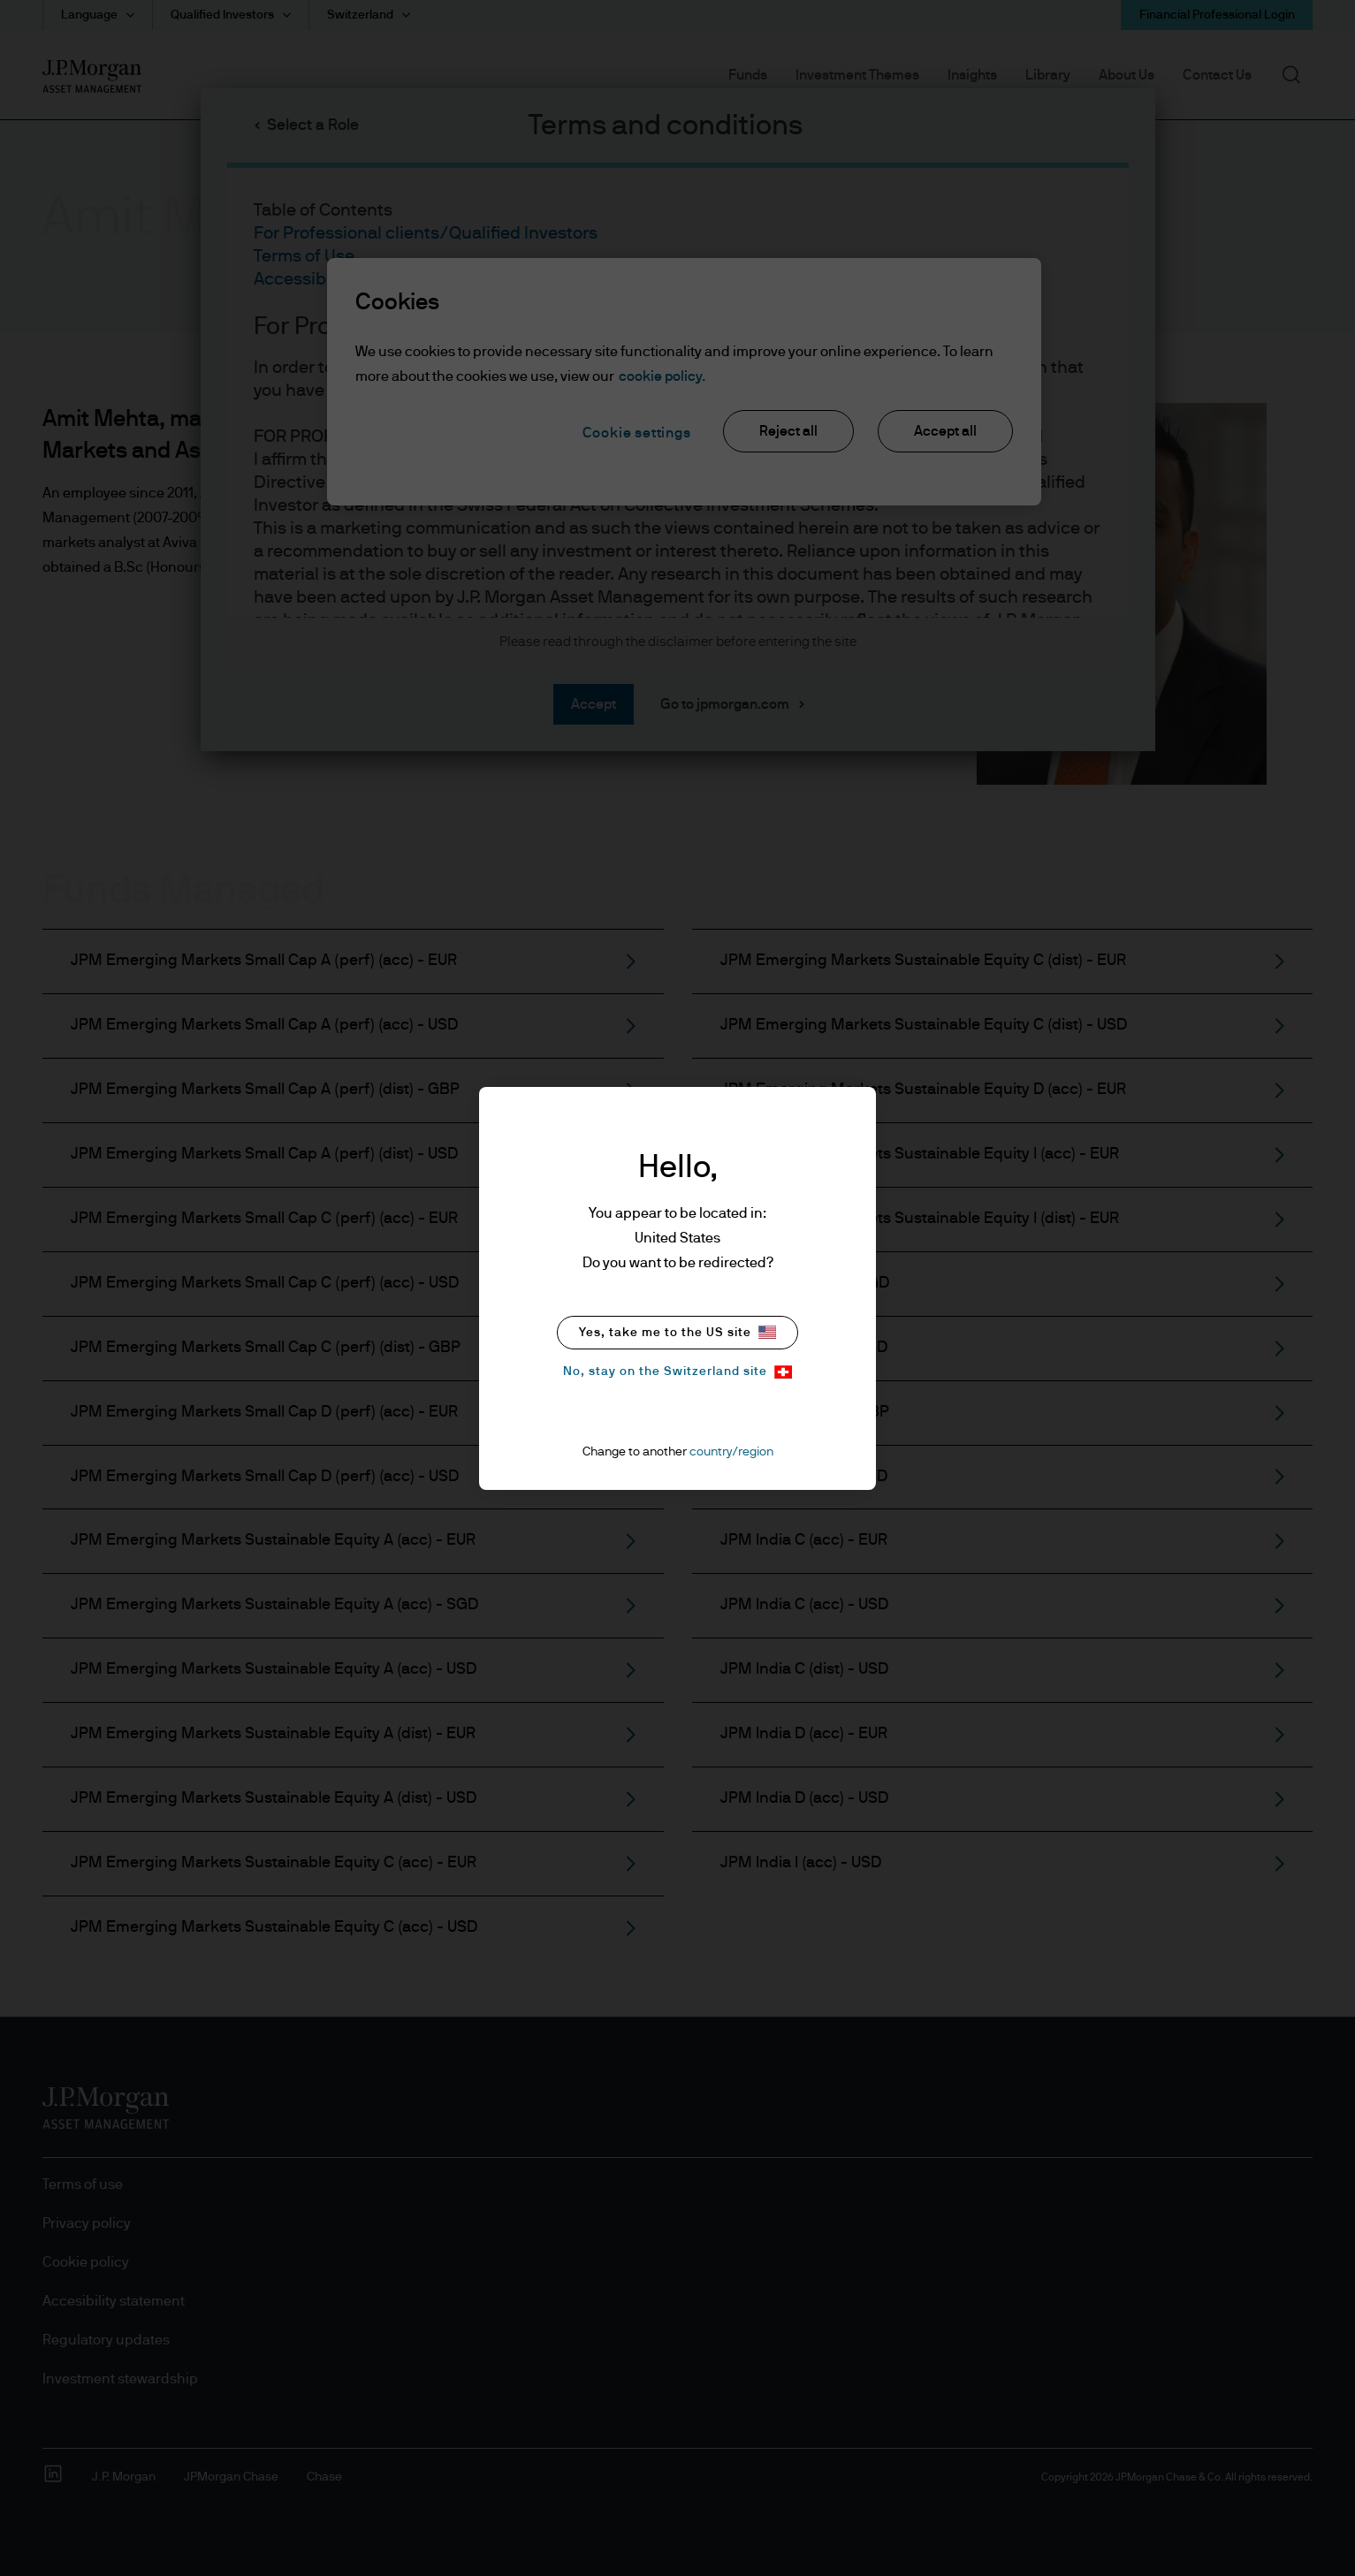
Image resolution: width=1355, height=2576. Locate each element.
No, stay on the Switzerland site (677, 1372)
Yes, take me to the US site (677, 1332)
